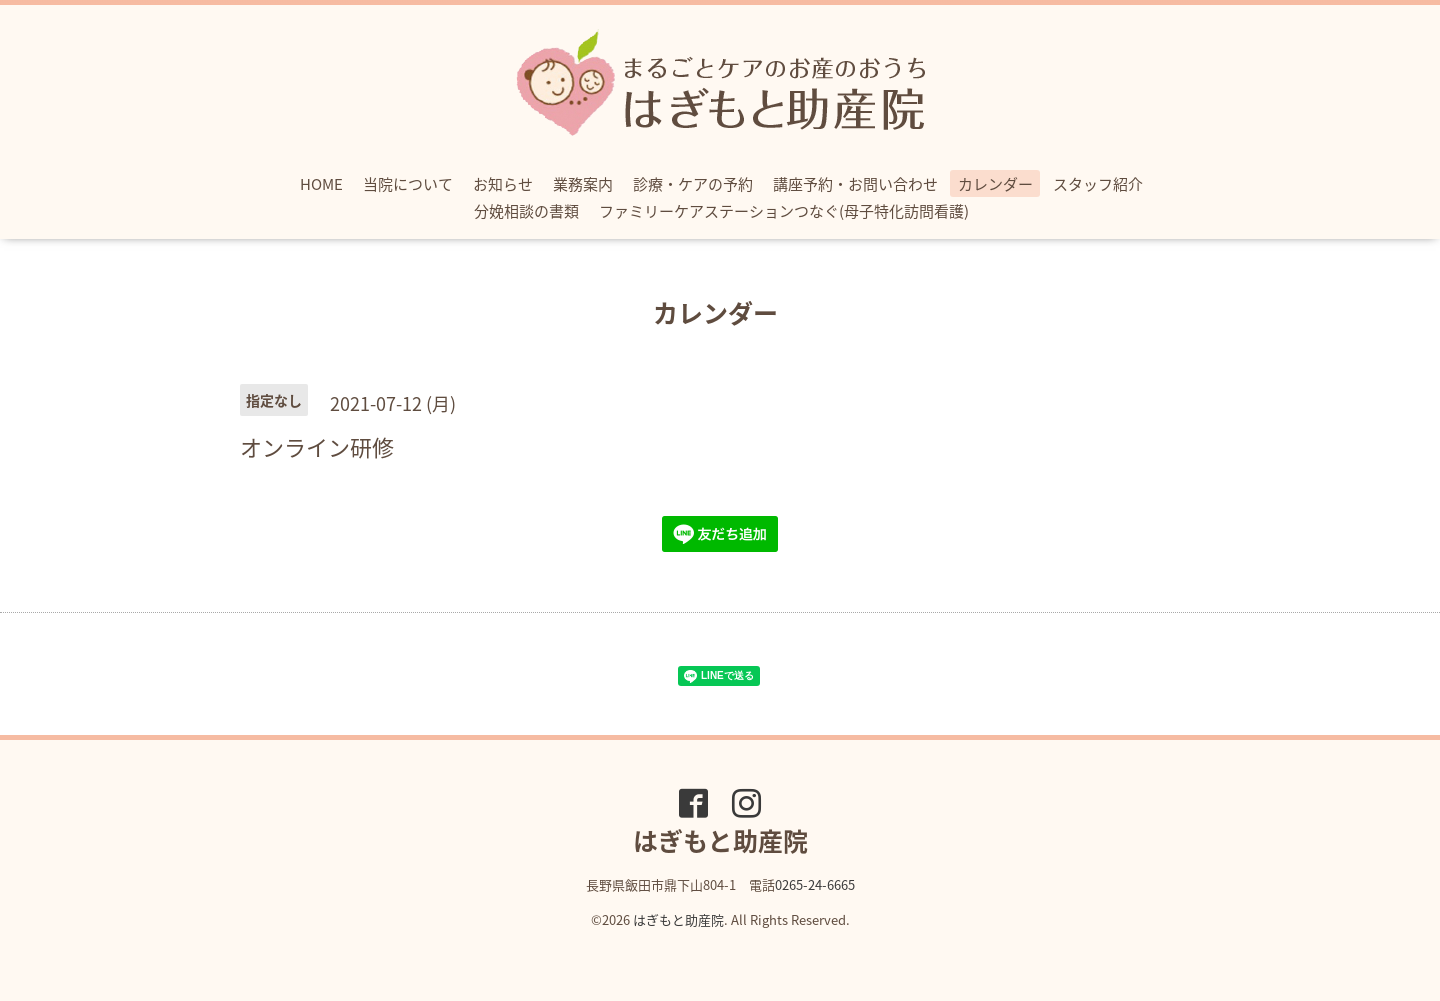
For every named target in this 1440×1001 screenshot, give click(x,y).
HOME (321, 184)
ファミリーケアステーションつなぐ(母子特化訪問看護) (784, 211)
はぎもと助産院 (678, 919)
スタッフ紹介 (1098, 184)
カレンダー (995, 184)
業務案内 (583, 184)
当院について (408, 184)
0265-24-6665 (815, 884)
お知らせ (503, 184)
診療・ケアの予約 (693, 184)
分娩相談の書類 (526, 211)
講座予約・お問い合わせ (855, 184)
